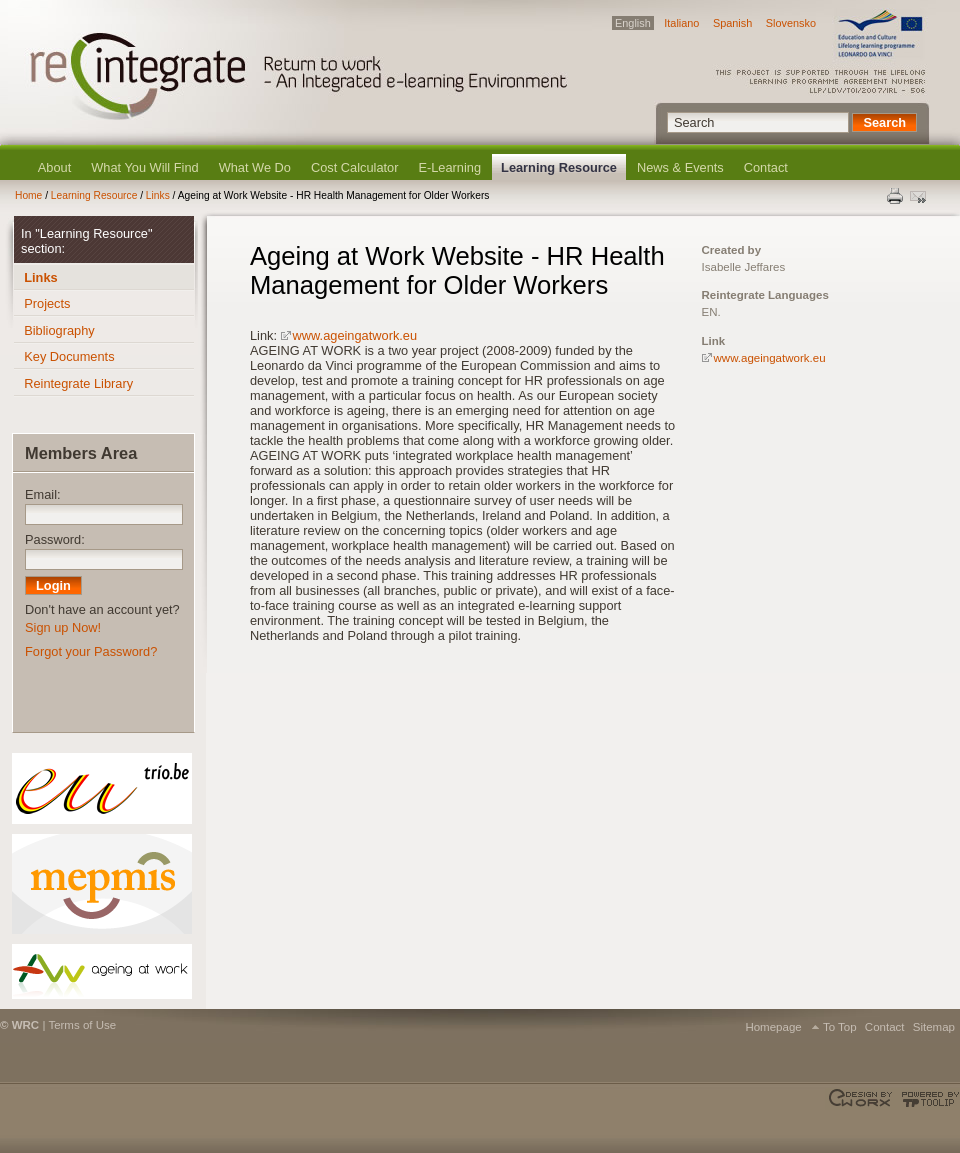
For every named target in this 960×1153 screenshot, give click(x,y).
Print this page (896, 196)
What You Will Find (144, 167)
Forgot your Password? (91, 651)
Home (28, 195)
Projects (47, 303)
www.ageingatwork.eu (355, 335)
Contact (766, 167)
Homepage (773, 1027)
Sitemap (934, 1027)
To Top (840, 1027)
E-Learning (449, 167)
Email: (43, 494)
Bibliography (59, 330)
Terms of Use (82, 1025)
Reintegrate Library (78, 383)
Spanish (732, 23)
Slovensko (791, 23)
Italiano (681, 23)
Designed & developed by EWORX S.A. (862, 1099)
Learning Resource (559, 167)
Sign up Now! (63, 627)
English (633, 23)
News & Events (680, 167)
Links (158, 195)
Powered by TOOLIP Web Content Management (927, 1099)
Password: (55, 539)
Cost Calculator (354, 167)
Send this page (920, 196)
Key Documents (69, 356)
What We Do (255, 167)
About (54, 167)
